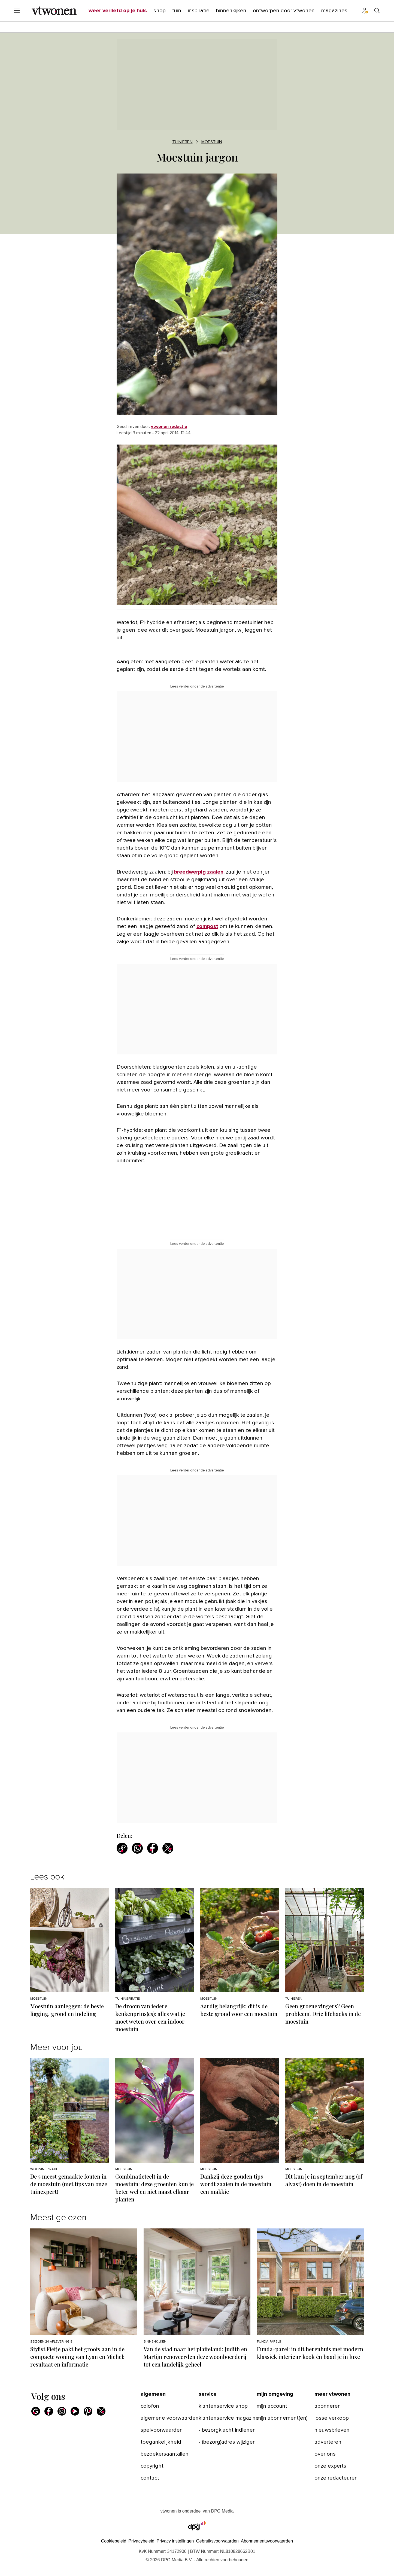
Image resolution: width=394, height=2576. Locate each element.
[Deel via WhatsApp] (137, 1848)
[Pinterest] (88, 2411)
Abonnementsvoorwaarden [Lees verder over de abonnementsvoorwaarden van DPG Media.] (267, 2541)
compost (207, 926)
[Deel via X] (167, 1848)
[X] (101, 2411)
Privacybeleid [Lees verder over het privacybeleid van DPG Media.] (141, 2541)
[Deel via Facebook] (152, 1848)
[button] (175, 2541)
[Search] (377, 10)
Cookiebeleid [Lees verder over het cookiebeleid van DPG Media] (113, 2541)
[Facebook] (48, 2411)
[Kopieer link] (122, 1848)
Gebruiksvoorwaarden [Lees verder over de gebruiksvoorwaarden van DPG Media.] (217, 2541)
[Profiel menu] (365, 10)
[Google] (35, 2411)
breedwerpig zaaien (198, 872)
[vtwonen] (54, 10)
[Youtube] (75, 2411)
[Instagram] (61, 2411)
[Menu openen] (17, 10)
